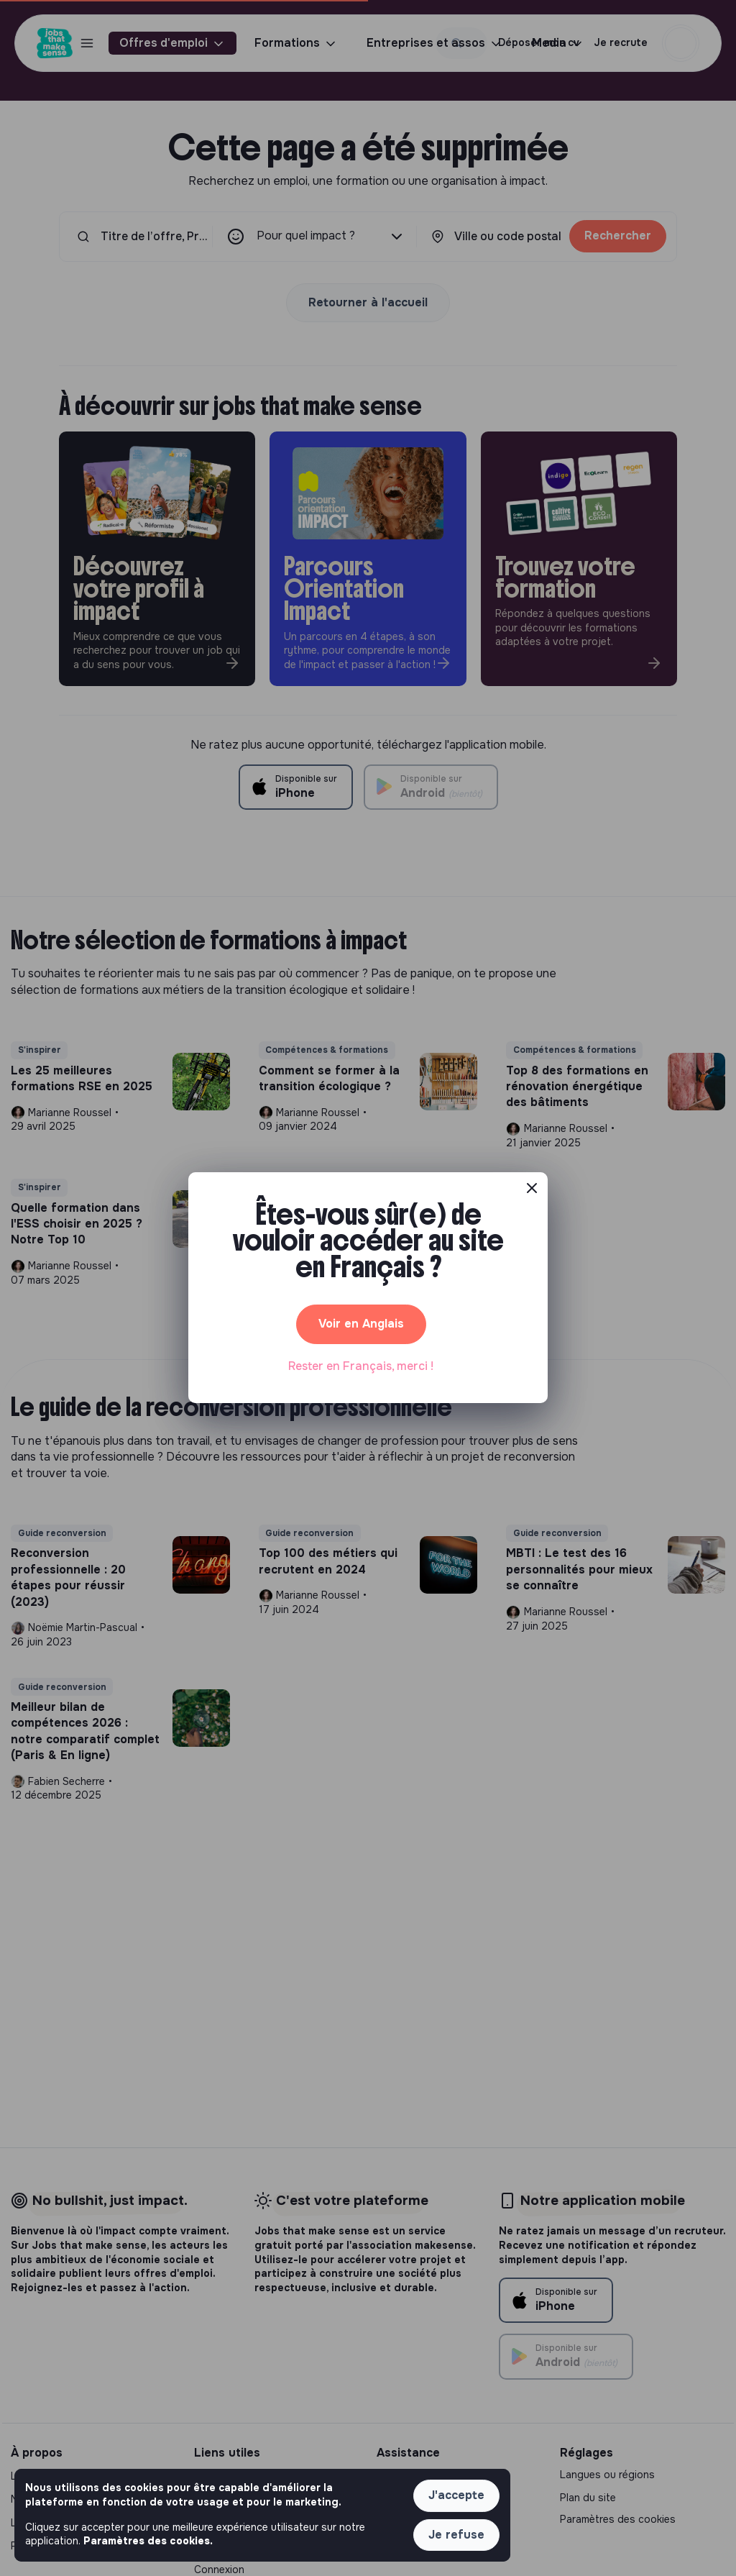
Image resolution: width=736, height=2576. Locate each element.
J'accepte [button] (456, 2495)
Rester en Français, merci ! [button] (360, 1366)
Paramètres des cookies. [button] (148, 2540)
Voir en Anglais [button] (361, 1323)
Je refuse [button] (456, 2534)
